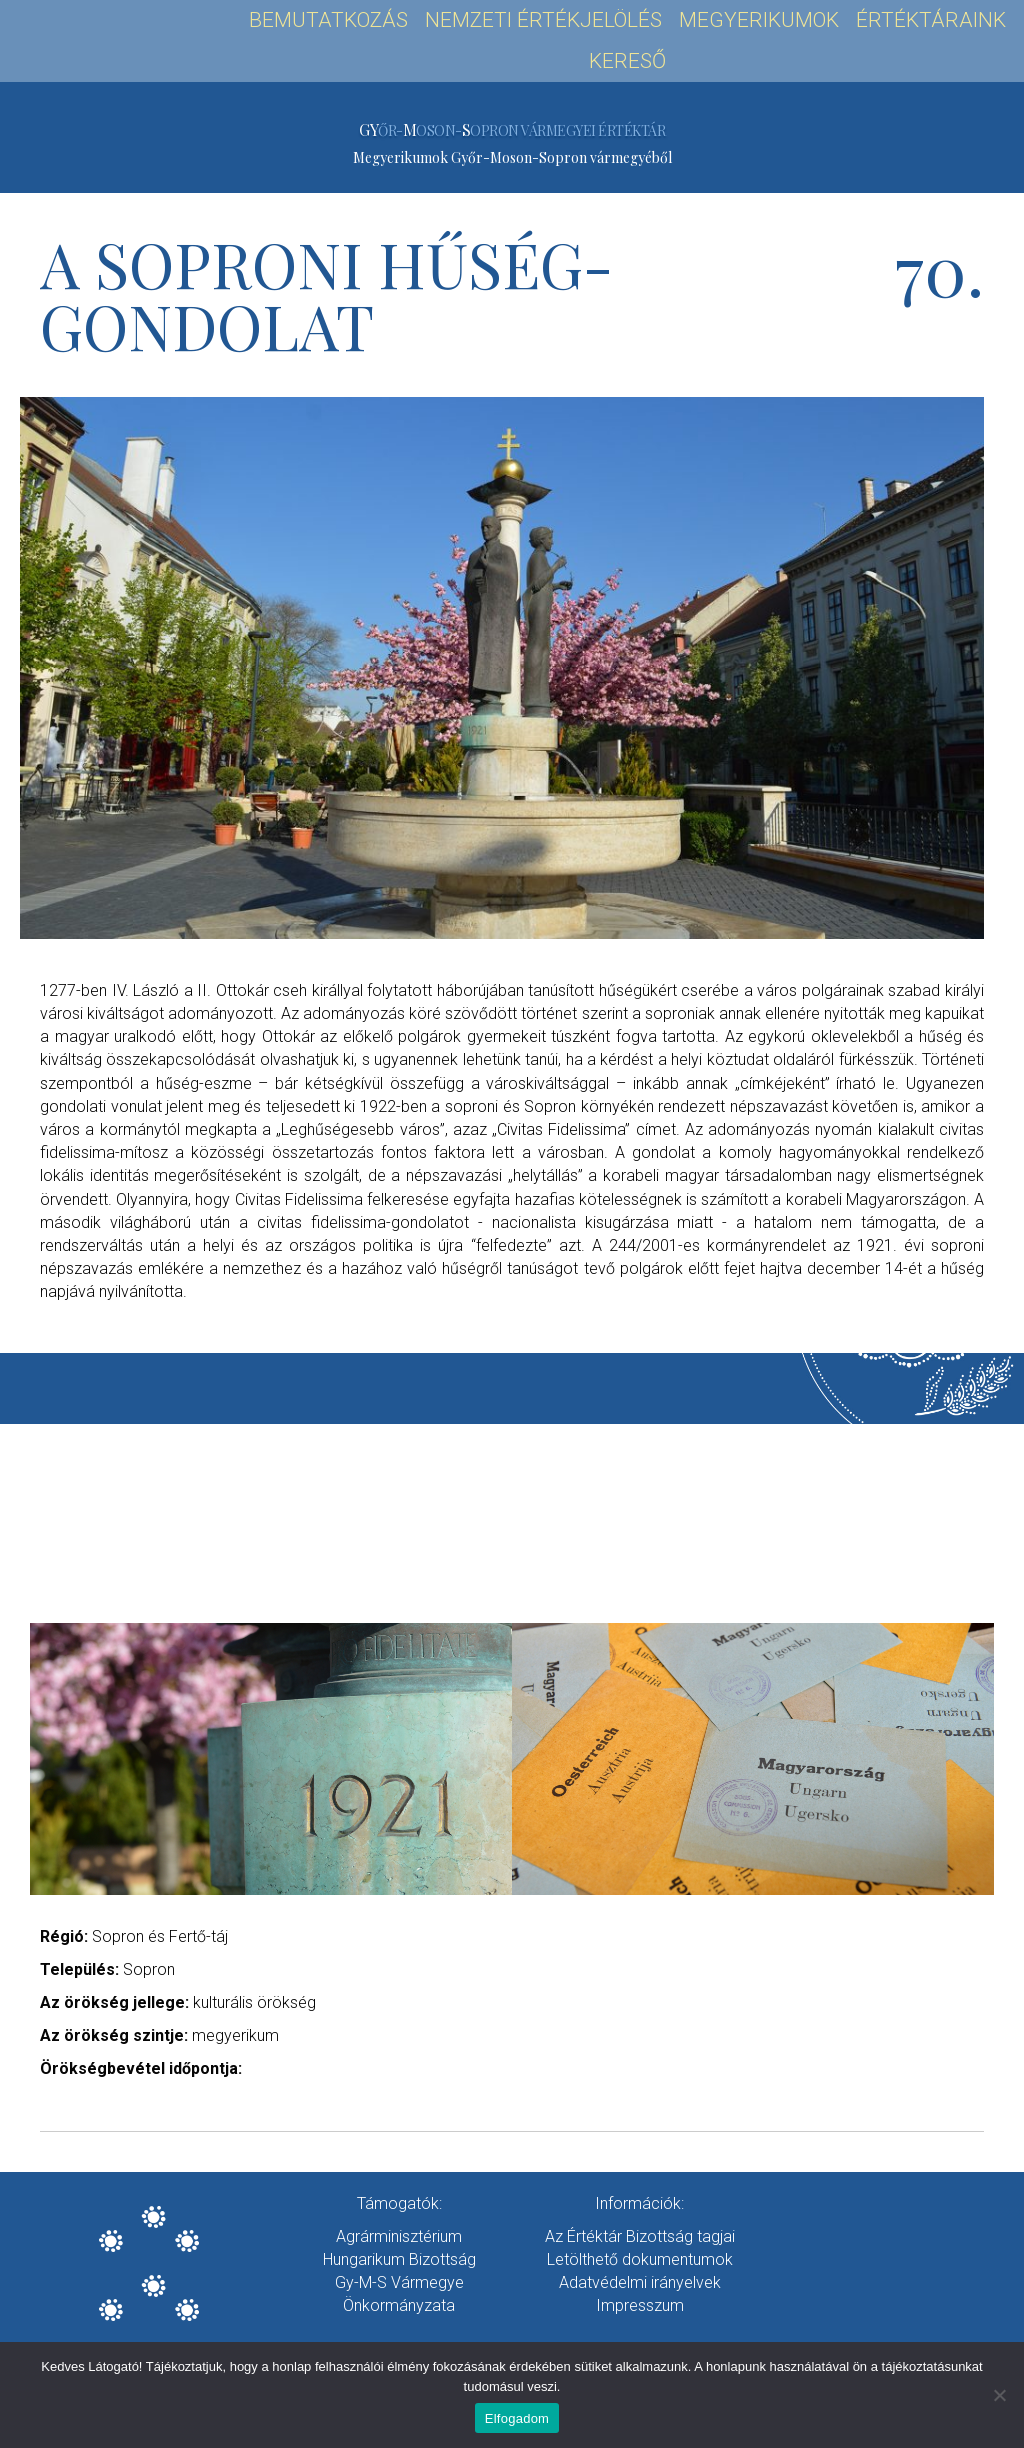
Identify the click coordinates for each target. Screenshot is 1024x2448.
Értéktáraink (931, 20)
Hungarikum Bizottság (399, 2259)
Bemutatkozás (328, 20)
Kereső (627, 61)
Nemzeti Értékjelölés (543, 20)
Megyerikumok (759, 20)
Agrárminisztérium (399, 2236)
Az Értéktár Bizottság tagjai (640, 2236)
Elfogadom (517, 2418)
